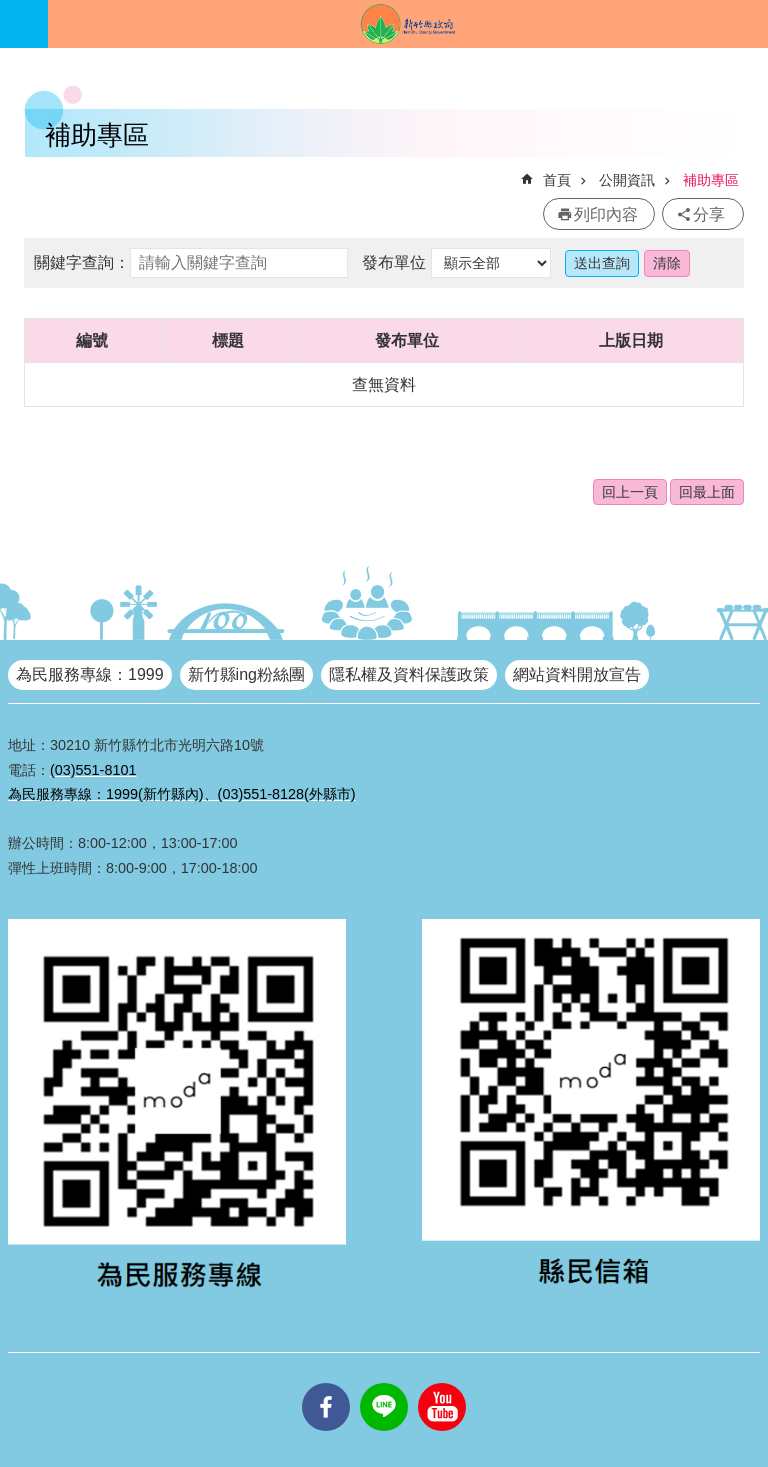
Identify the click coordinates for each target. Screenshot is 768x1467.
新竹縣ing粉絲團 (246, 674)
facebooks (326, 1383)
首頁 (557, 180)
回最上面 (707, 492)
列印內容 (606, 214)
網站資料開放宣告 (577, 674)
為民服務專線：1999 (90, 674)
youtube (442, 1383)
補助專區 (711, 180)
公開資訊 (627, 180)
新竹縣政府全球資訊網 (408, 24)
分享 (709, 214)
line (384, 1383)
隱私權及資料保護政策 (409, 674)
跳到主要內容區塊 (10, 10)
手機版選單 (24, 24)
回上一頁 (630, 492)
